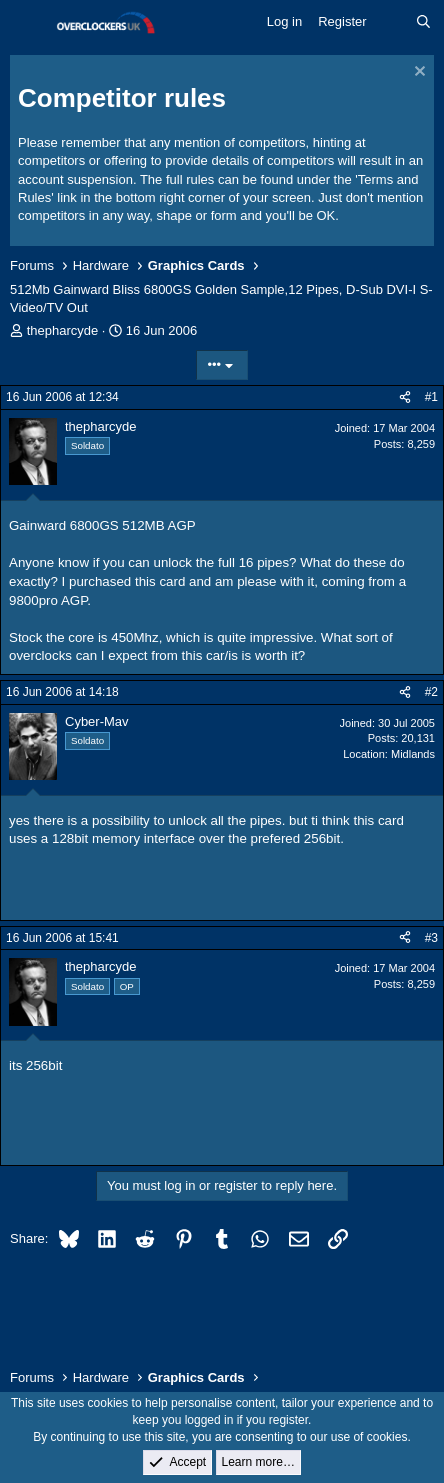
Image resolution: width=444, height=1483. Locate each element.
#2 (431, 692)
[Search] (423, 22)
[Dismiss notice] (417, 73)
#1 (431, 397)
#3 (431, 938)
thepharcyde (63, 330)
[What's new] (391, 22)
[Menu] (27, 23)
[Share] (405, 397)
